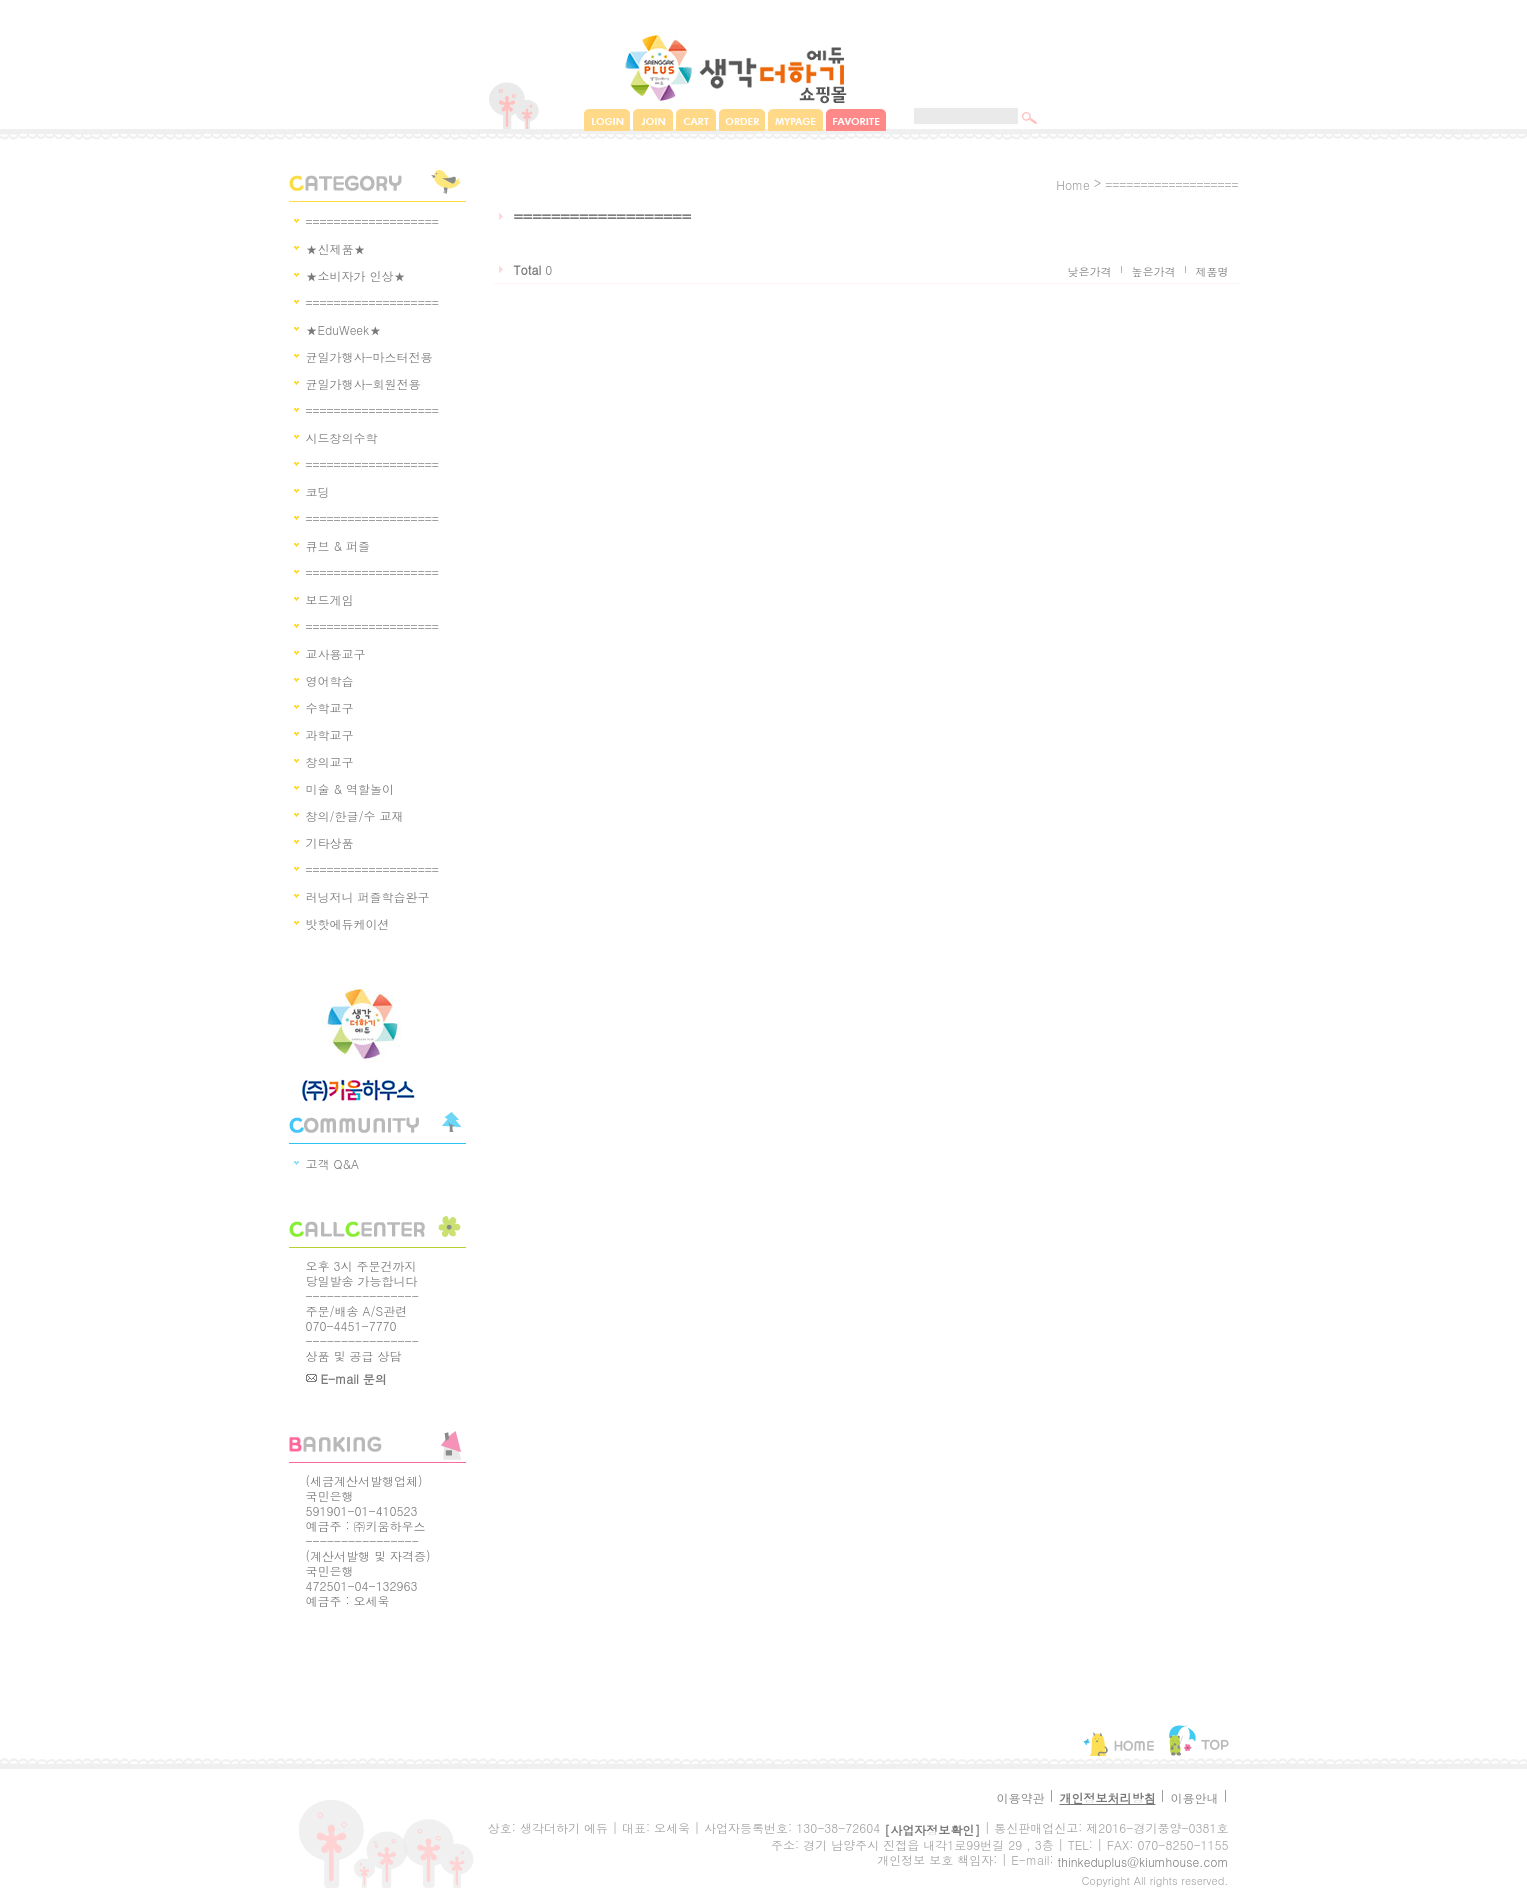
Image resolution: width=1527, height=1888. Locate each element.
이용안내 (1194, 1797)
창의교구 (330, 761)
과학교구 (330, 734)
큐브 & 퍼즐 (338, 545)
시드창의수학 (342, 437)
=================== (372, 221)
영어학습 (330, 680)
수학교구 (330, 707)
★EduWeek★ (344, 329)
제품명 (1212, 271)
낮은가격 (1090, 271)
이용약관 (1020, 1797)
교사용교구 (336, 653)
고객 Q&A (333, 1163)
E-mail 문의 (346, 1378)
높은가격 (1154, 271)
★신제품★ (336, 248)
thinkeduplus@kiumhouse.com (1143, 1861)
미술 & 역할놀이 (350, 788)
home (1073, 184)
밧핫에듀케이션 (348, 923)
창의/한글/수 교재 (355, 815)
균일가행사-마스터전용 (369, 356)
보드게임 (330, 599)
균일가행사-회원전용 (363, 383)
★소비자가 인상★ (356, 275)
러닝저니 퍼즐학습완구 (368, 896)
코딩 (318, 491)
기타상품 (330, 842)
